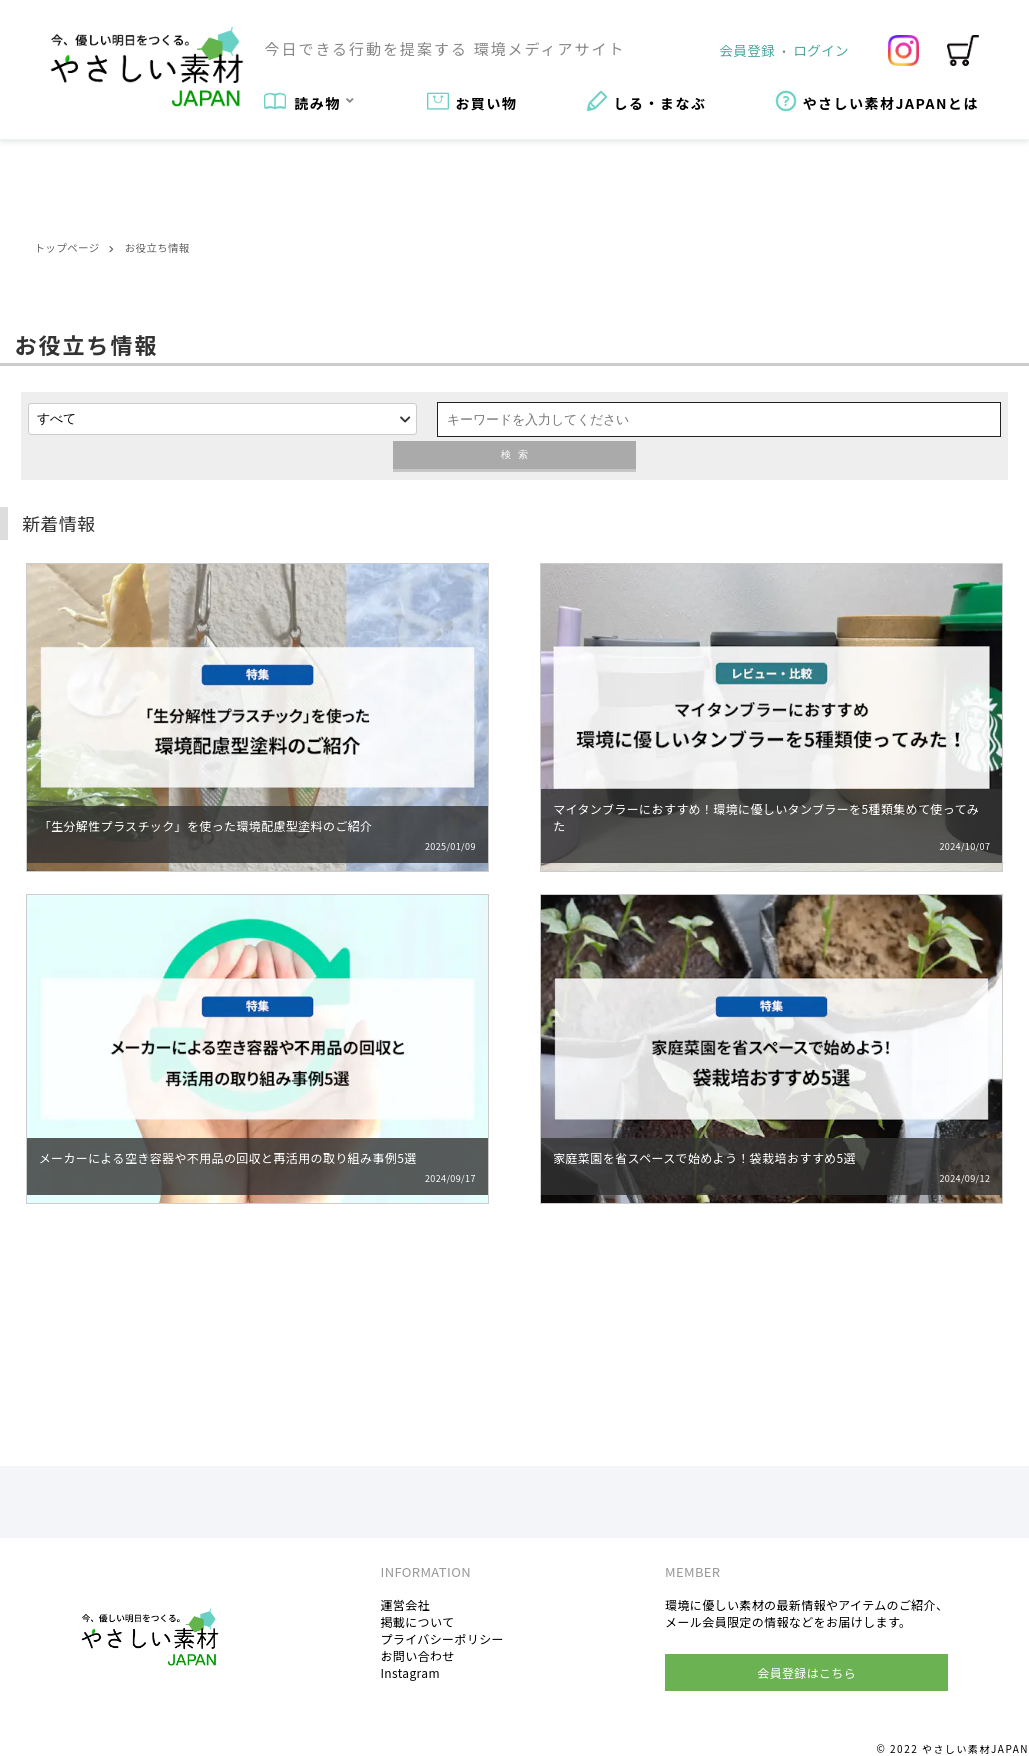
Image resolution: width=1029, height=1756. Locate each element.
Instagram (409, 1672)
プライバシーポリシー (442, 1638)
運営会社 (405, 1604)
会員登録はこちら (806, 1672)
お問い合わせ (417, 1655)
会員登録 (747, 50)
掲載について (417, 1621)
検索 (515, 454)
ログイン (822, 50)
